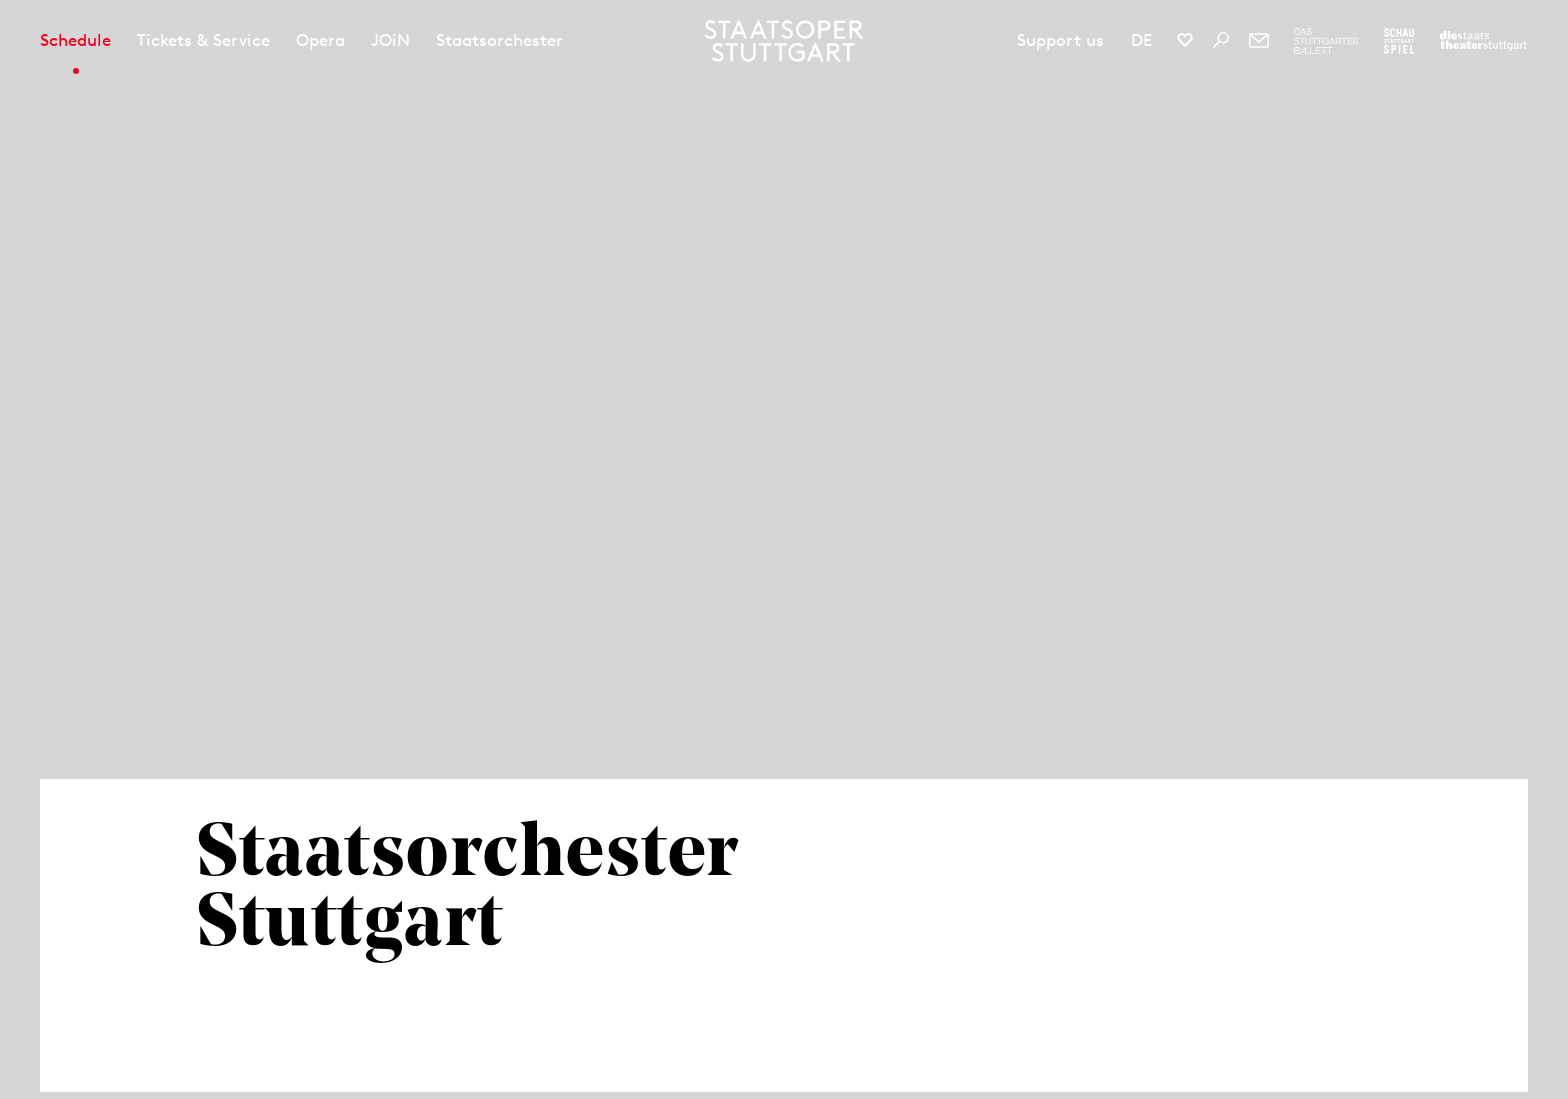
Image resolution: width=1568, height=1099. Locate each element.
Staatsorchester (499, 40)
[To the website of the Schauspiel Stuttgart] (1399, 41)
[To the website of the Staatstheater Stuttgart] (1483, 41)
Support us (1060, 40)
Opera (320, 40)
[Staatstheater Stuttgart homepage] (784, 41)
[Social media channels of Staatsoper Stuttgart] (1185, 40)
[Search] (1221, 40)
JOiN (390, 40)
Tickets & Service (203, 40)
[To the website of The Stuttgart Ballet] (1326, 41)
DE (1141, 40)
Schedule (75, 40)
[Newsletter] (1259, 40)
